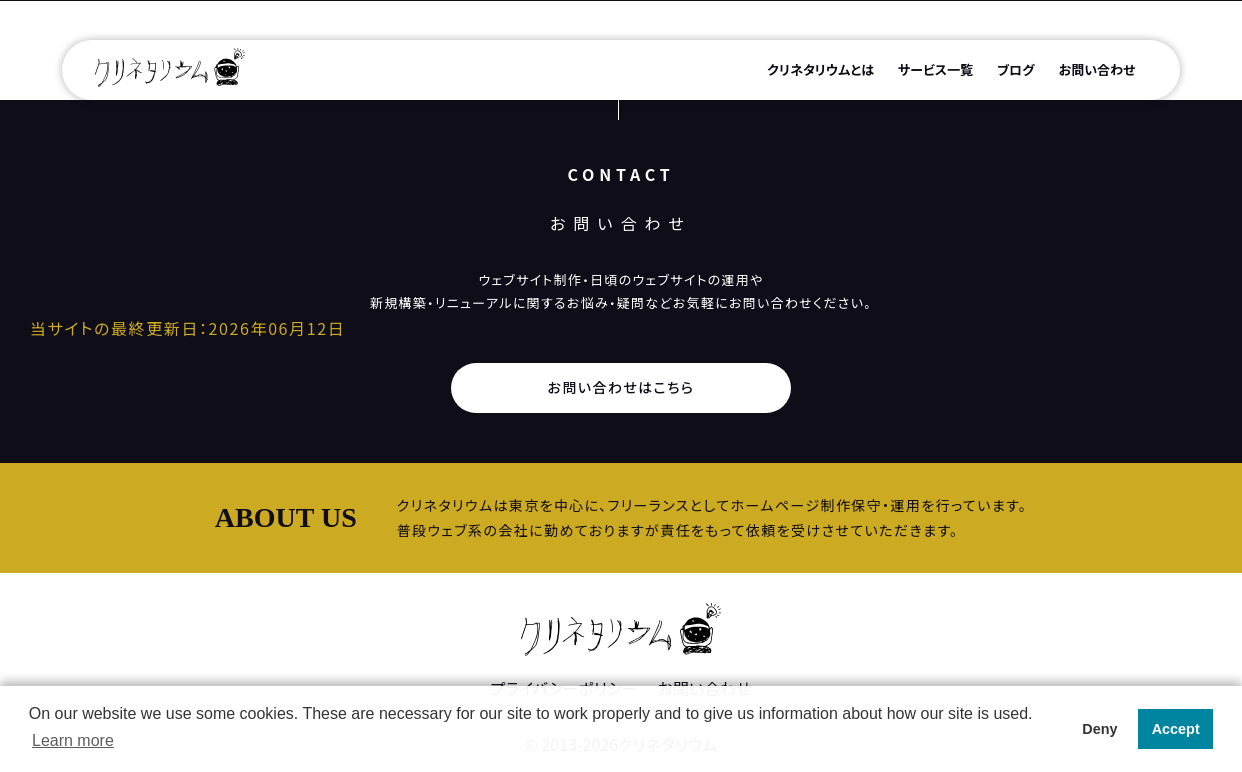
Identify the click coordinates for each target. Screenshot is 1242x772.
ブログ (1016, 69)
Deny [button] (1099, 729)
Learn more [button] (73, 740)
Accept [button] (1176, 729)
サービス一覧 (935, 69)
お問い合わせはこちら (621, 387)
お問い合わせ (1097, 69)
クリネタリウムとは (820, 69)
